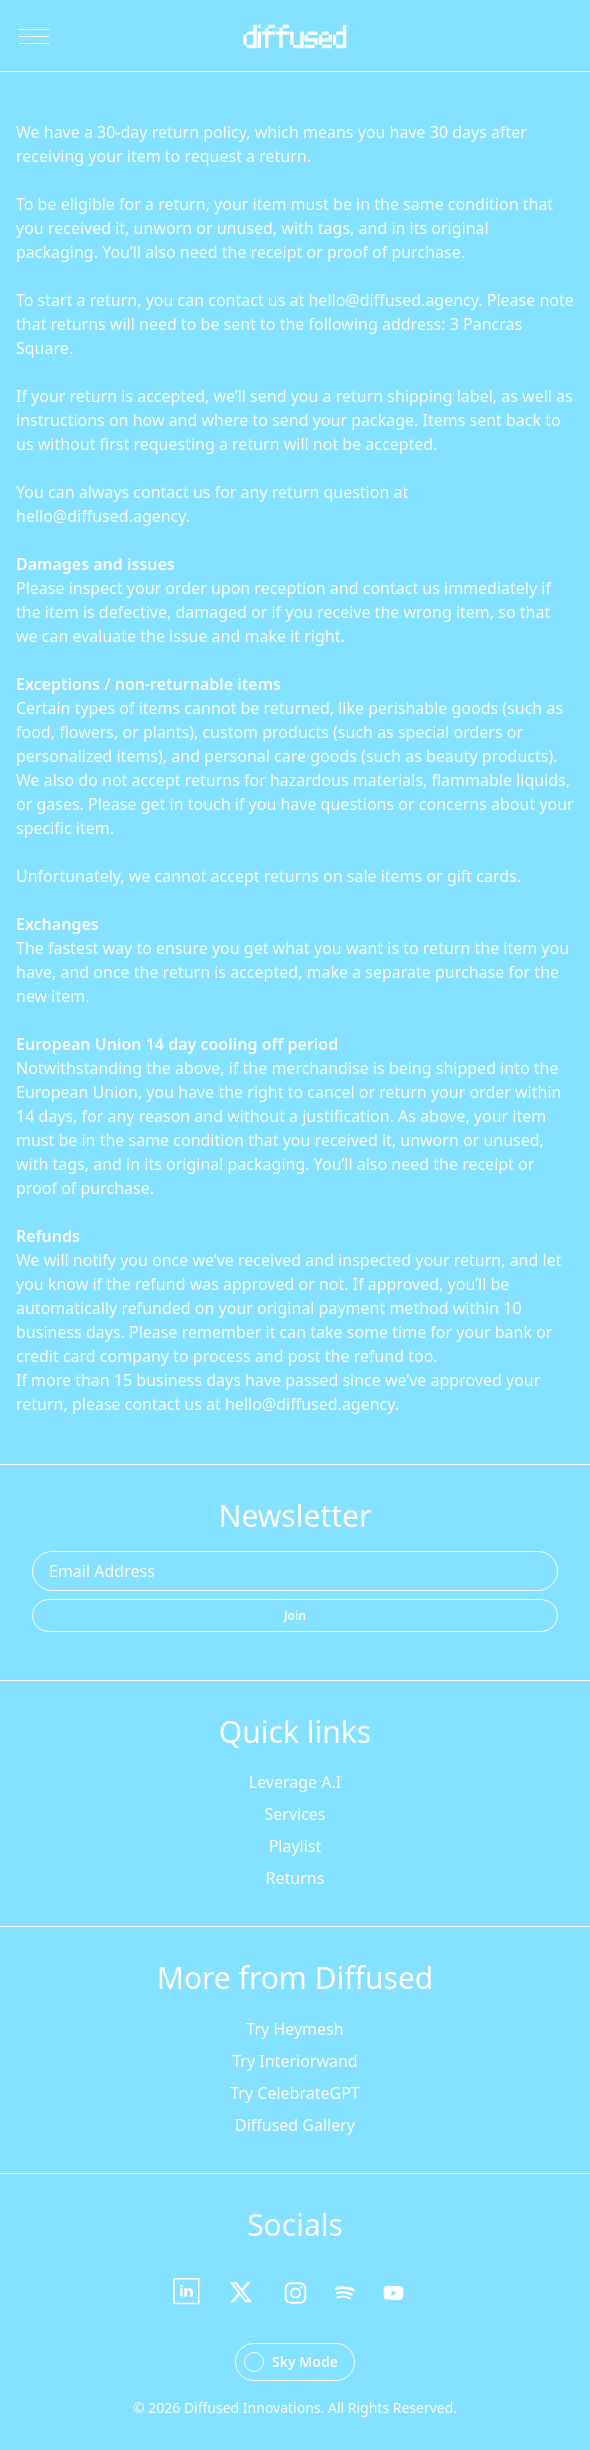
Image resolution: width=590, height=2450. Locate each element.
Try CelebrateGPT (294, 2093)
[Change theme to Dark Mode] (295, 2362)
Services (294, 1814)
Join (295, 1615)
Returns (295, 1878)
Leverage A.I (295, 1782)
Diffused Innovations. (254, 2407)
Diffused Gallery (295, 2125)
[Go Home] (294, 36)
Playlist (295, 1846)
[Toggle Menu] (34, 36)
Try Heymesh (294, 2029)
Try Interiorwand (294, 2061)
